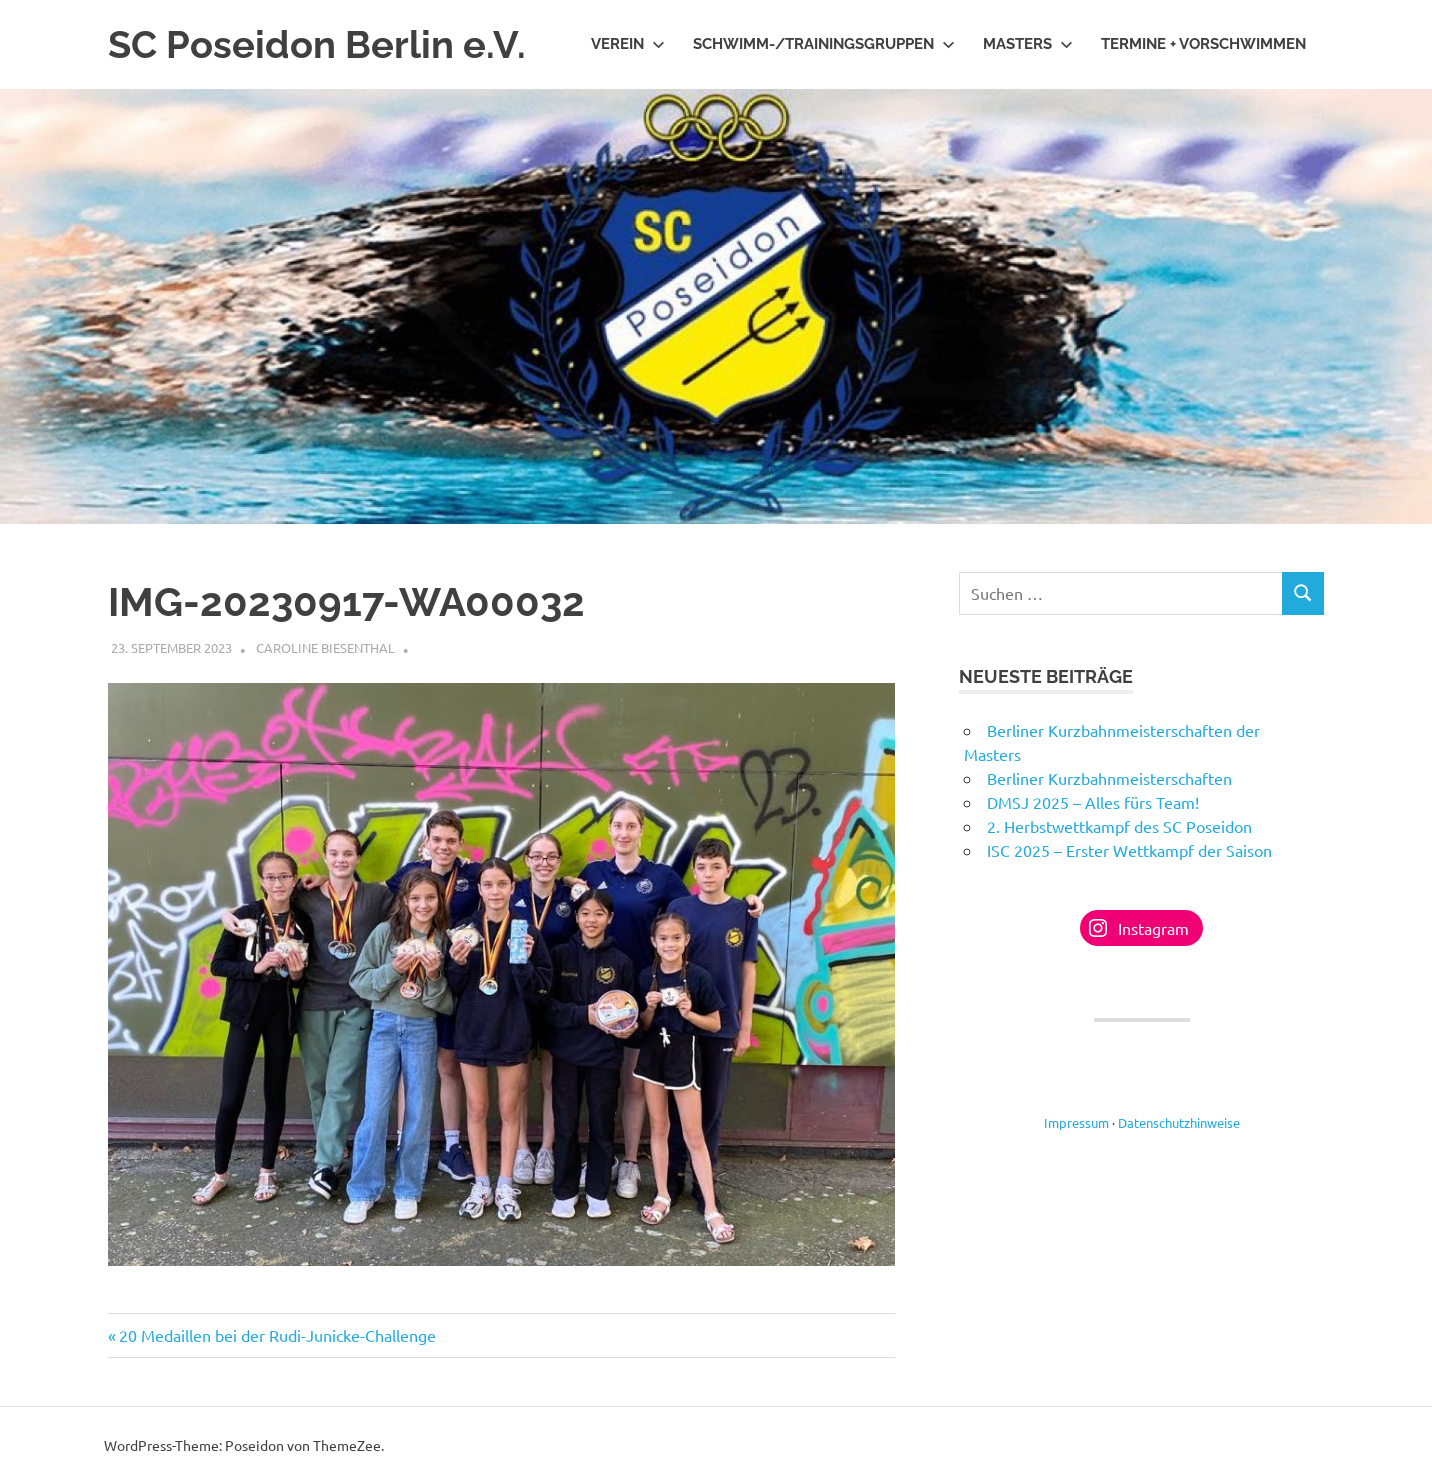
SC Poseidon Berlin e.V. (317, 44)
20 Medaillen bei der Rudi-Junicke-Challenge (277, 1335)
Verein (628, 44)
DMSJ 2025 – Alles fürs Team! (1093, 802)
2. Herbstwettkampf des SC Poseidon (1119, 826)
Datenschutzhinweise (1179, 1122)
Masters (1028, 44)
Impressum (1076, 1122)
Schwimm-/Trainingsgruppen (824, 44)
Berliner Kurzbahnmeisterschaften (1109, 778)
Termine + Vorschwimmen (1203, 44)
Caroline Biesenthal (325, 647)
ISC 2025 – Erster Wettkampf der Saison (1129, 850)
